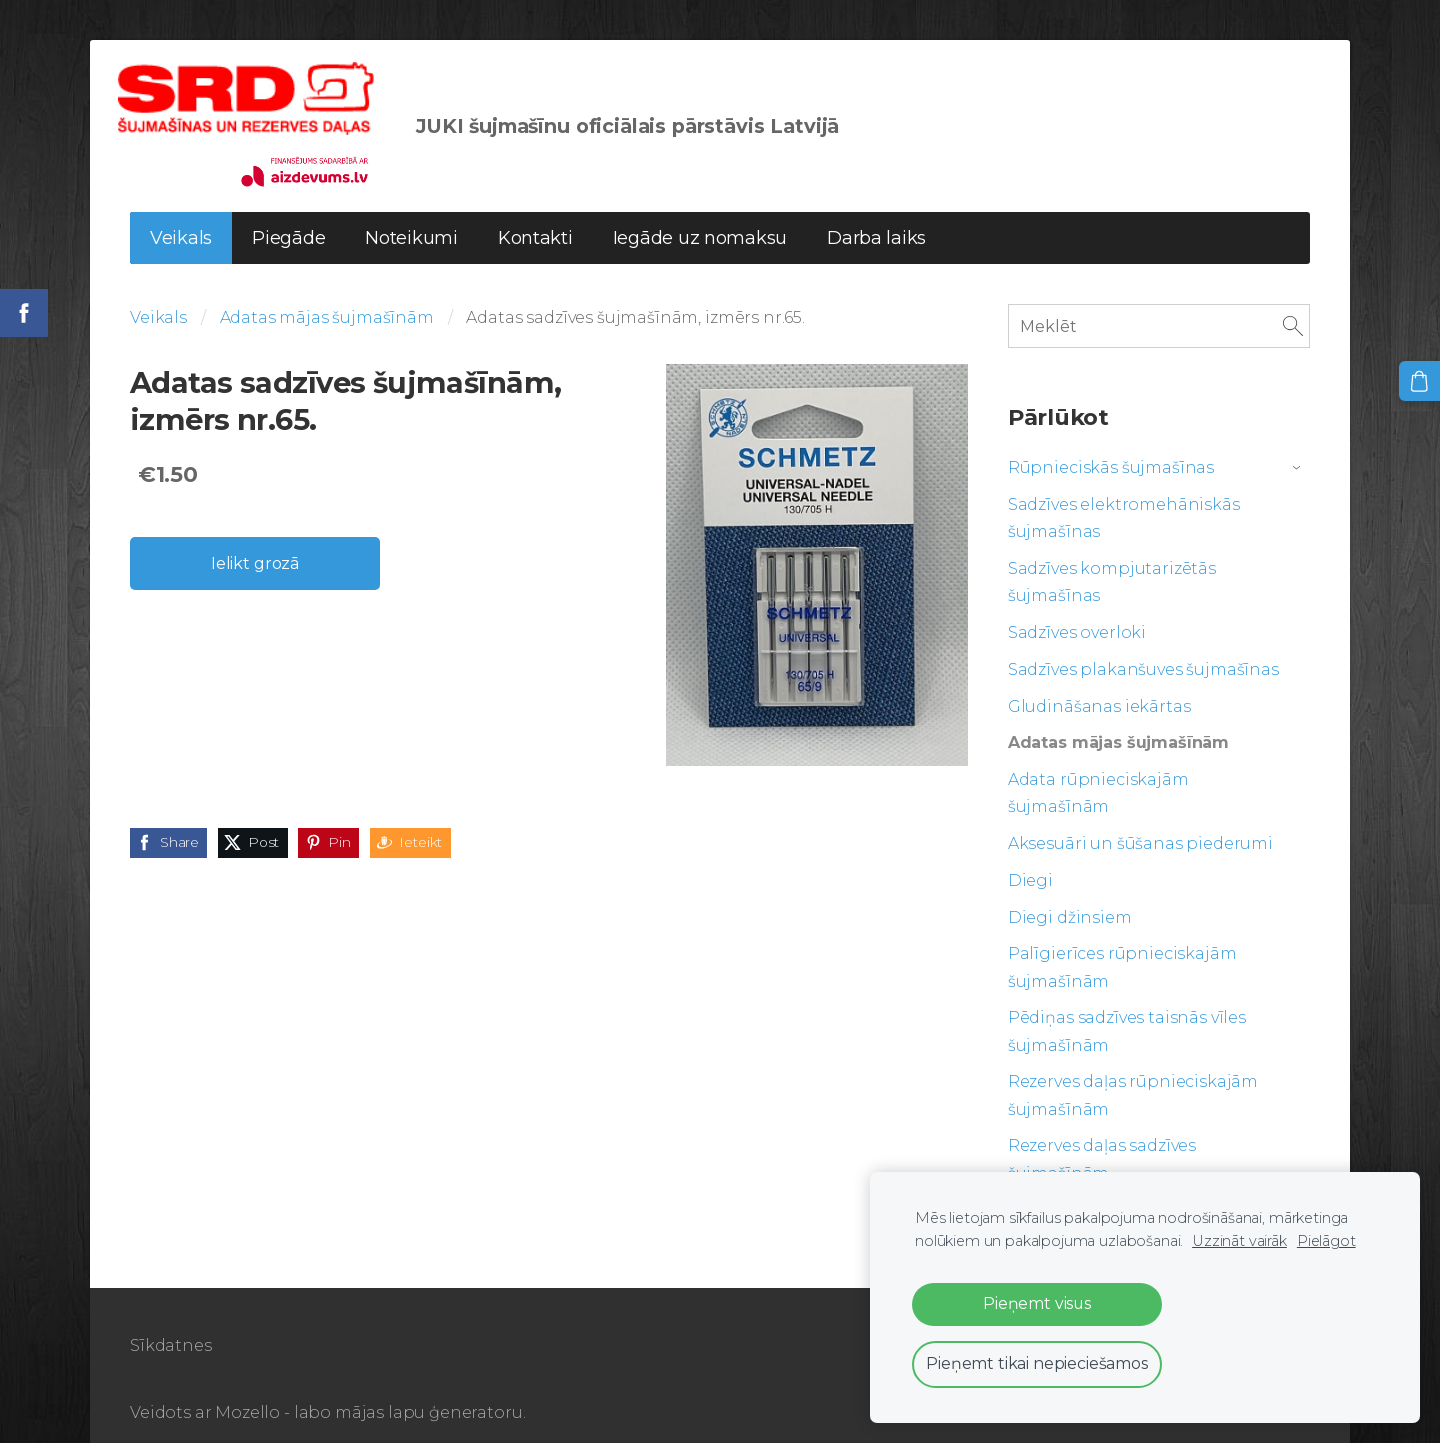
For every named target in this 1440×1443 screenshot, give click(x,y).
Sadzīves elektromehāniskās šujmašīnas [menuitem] (1124, 495)
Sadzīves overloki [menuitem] (1077, 609)
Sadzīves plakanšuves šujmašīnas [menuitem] (1143, 646)
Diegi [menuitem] (1030, 857)
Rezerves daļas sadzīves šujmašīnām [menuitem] (1102, 1136)
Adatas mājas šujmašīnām (327, 294)
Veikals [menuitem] (181, 215)
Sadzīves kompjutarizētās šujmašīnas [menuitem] (1112, 559)
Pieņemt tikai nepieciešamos (1037, 1363)
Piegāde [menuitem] (288, 215)
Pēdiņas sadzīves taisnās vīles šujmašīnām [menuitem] (1127, 1008)
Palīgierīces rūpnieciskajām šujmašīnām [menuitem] (1122, 944)
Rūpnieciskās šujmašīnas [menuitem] (1111, 444)
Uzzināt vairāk (1239, 1241)
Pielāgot (1326, 1241)
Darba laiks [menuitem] (876, 215)
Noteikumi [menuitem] (411, 215)
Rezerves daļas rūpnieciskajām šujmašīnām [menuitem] (1133, 1072)
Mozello (247, 1389)
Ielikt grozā (255, 540)
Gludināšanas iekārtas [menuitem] (1099, 683)
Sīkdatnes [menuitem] (171, 1322)
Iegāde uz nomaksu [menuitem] (700, 215)
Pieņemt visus (1037, 1303)
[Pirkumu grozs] (1421, 380)
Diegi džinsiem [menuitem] (1070, 894)
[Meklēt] (1159, 302)
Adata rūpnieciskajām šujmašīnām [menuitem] (1098, 770)
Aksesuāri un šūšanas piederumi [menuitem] (1140, 820)
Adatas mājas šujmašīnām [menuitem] (1118, 719)
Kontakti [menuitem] (535, 215)
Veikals (158, 294)
